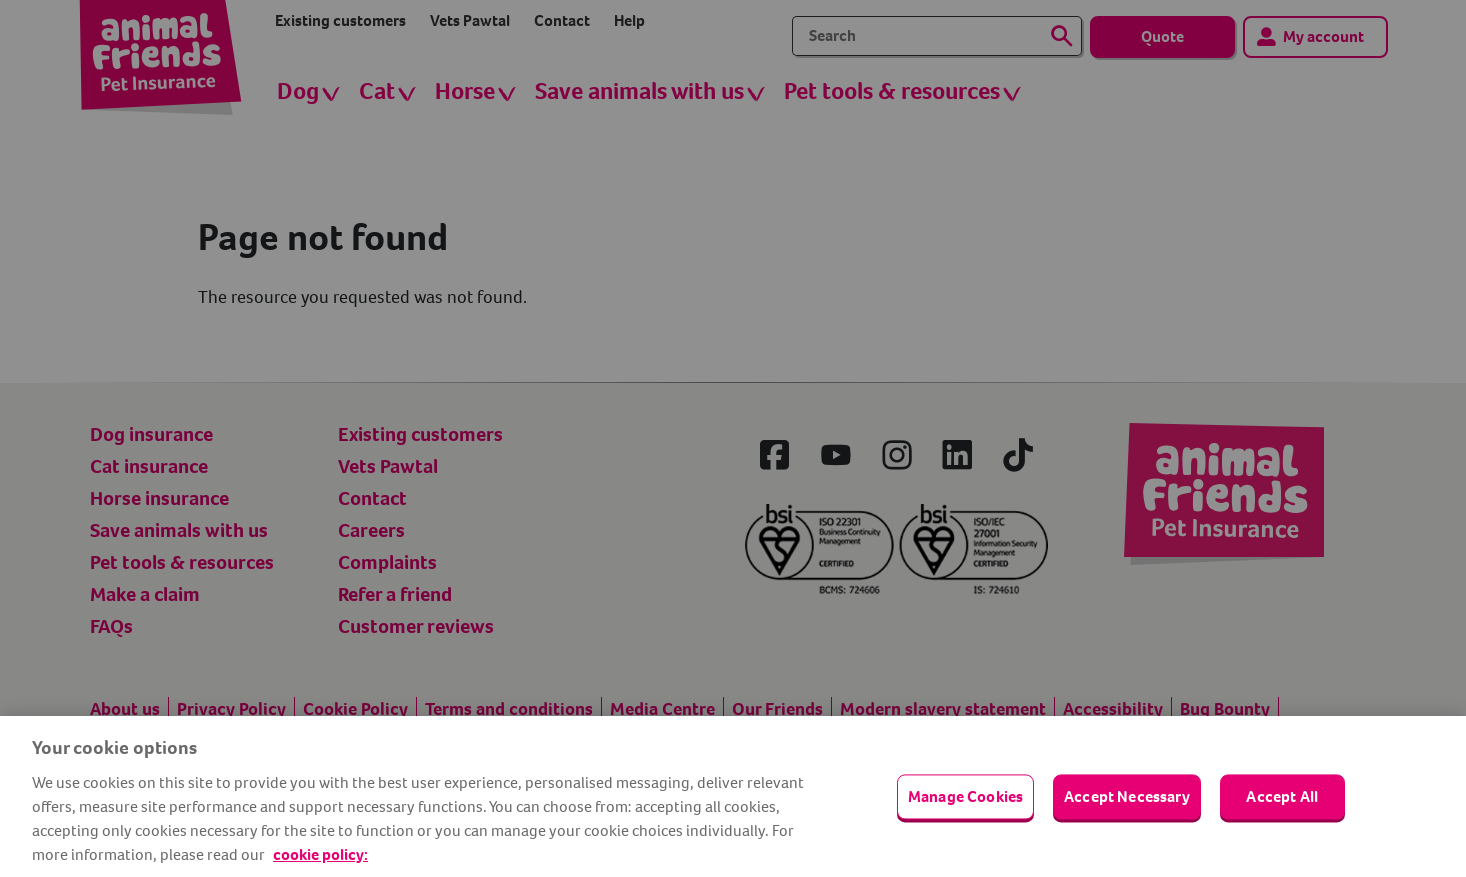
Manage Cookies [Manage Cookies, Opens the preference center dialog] (965, 796)
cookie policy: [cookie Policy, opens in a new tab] (320, 854)
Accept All (1282, 796)
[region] (733, 796)
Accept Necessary (1127, 796)
